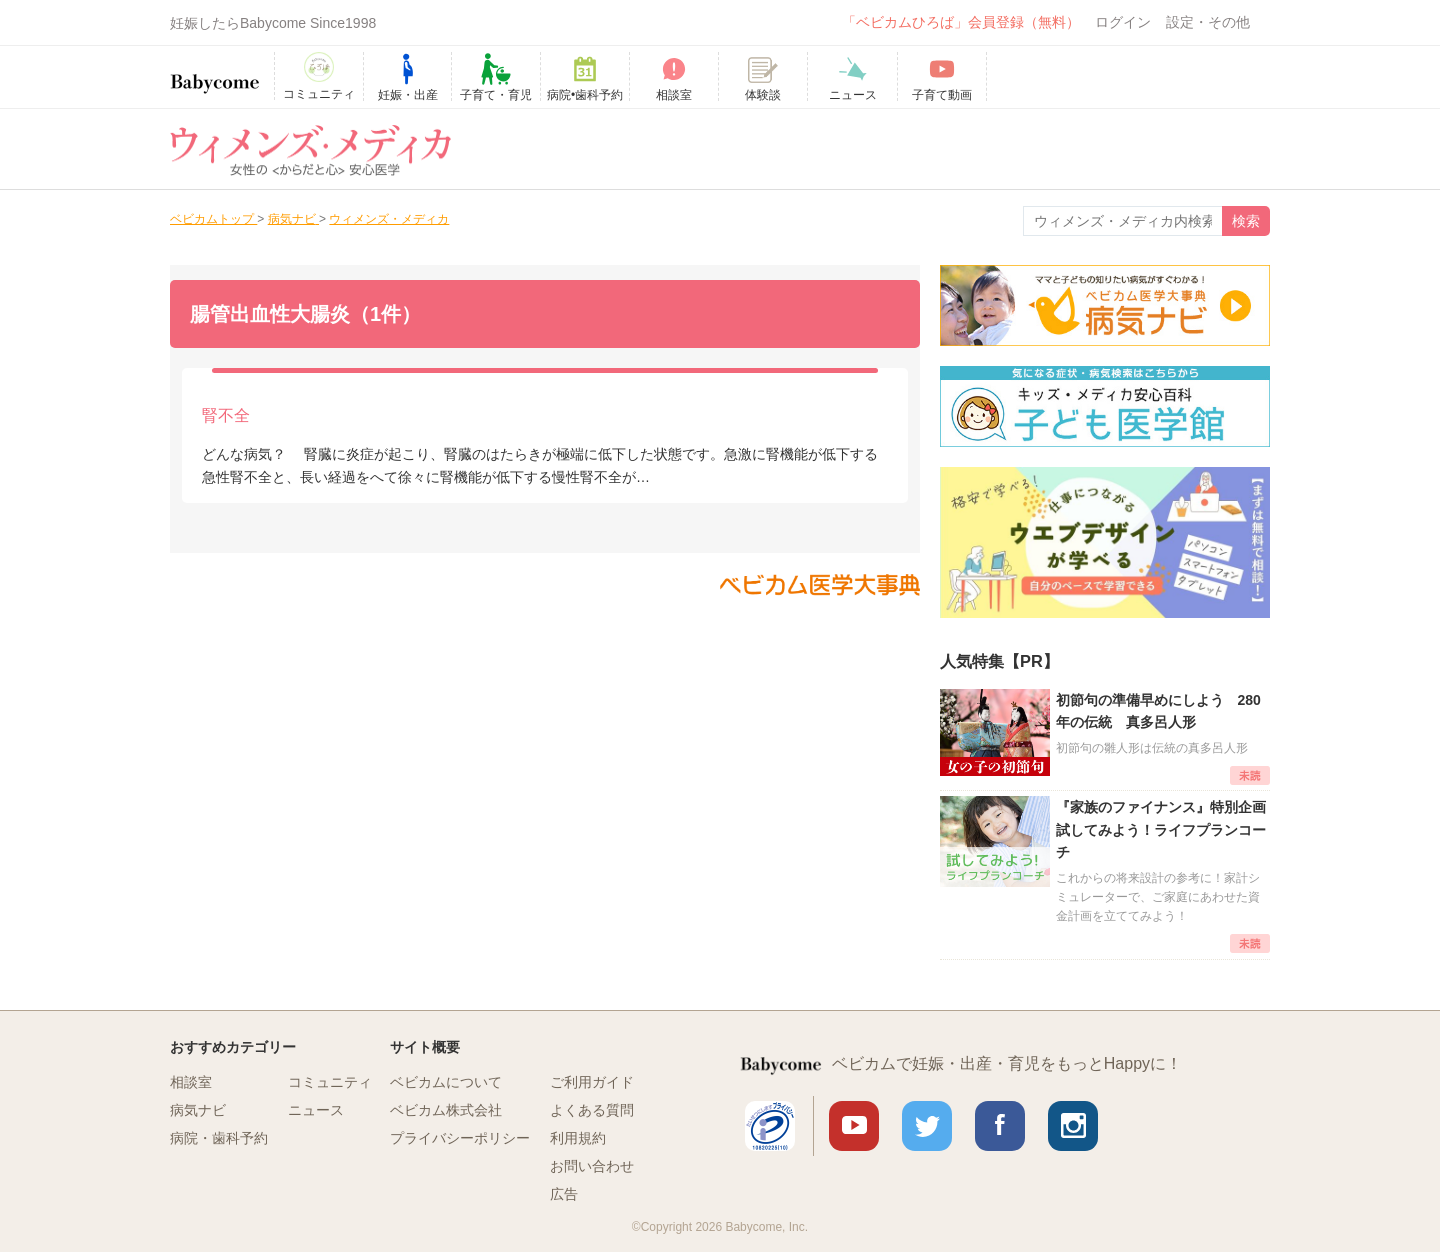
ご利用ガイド (592, 1082)
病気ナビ (198, 1110)
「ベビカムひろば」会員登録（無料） (961, 22)
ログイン (1123, 22)
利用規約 (578, 1138)
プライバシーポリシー (460, 1138)
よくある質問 (592, 1110)
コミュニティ (330, 1082)
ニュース (316, 1110)
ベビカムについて (446, 1082)
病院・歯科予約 (219, 1138)
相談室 (191, 1082)
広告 (564, 1194)
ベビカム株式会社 (446, 1110)
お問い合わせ (592, 1166)
